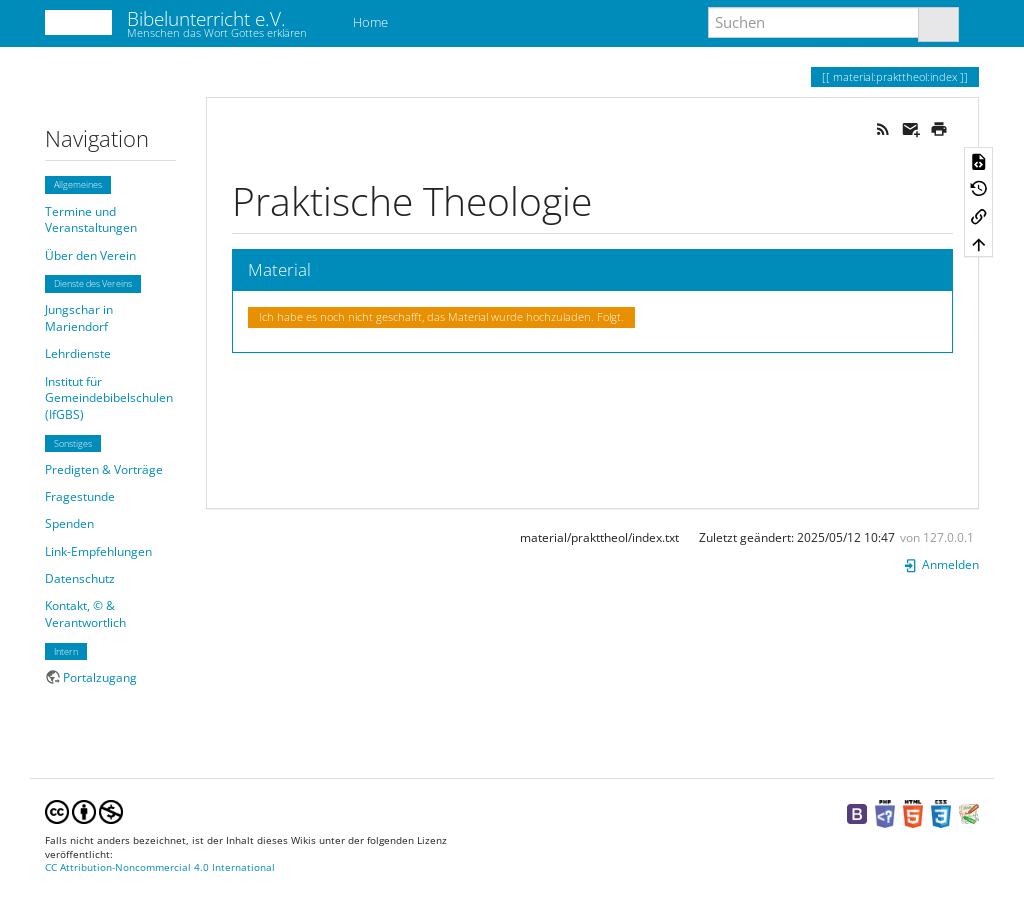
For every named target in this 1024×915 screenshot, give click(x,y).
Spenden (69, 523)
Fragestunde (80, 496)
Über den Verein (90, 255)
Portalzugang (100, 677)
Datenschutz (80, 578)
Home (369, 22)
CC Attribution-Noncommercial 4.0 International (160, 867)
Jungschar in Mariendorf (79, 318)
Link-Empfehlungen (98, 551)
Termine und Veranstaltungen (91, 220)
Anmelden (941, 564)
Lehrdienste (78, 353)
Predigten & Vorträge (104, 469)
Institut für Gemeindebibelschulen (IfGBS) (109, 398)
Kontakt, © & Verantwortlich (85, 614)
